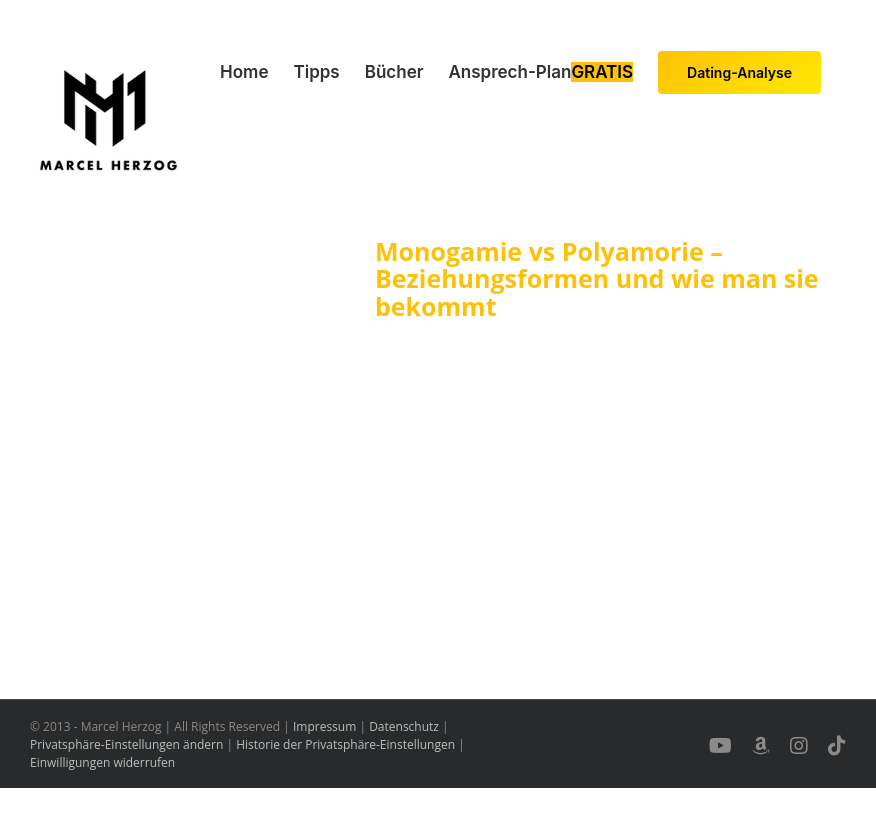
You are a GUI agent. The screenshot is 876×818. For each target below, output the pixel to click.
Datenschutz (404, 726)
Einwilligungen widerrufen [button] (102, 762)
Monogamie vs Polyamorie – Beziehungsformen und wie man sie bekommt (597, 278)
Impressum (324, 726)
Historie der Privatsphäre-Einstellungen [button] (345, 744)
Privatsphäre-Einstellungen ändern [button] (126, 744)
